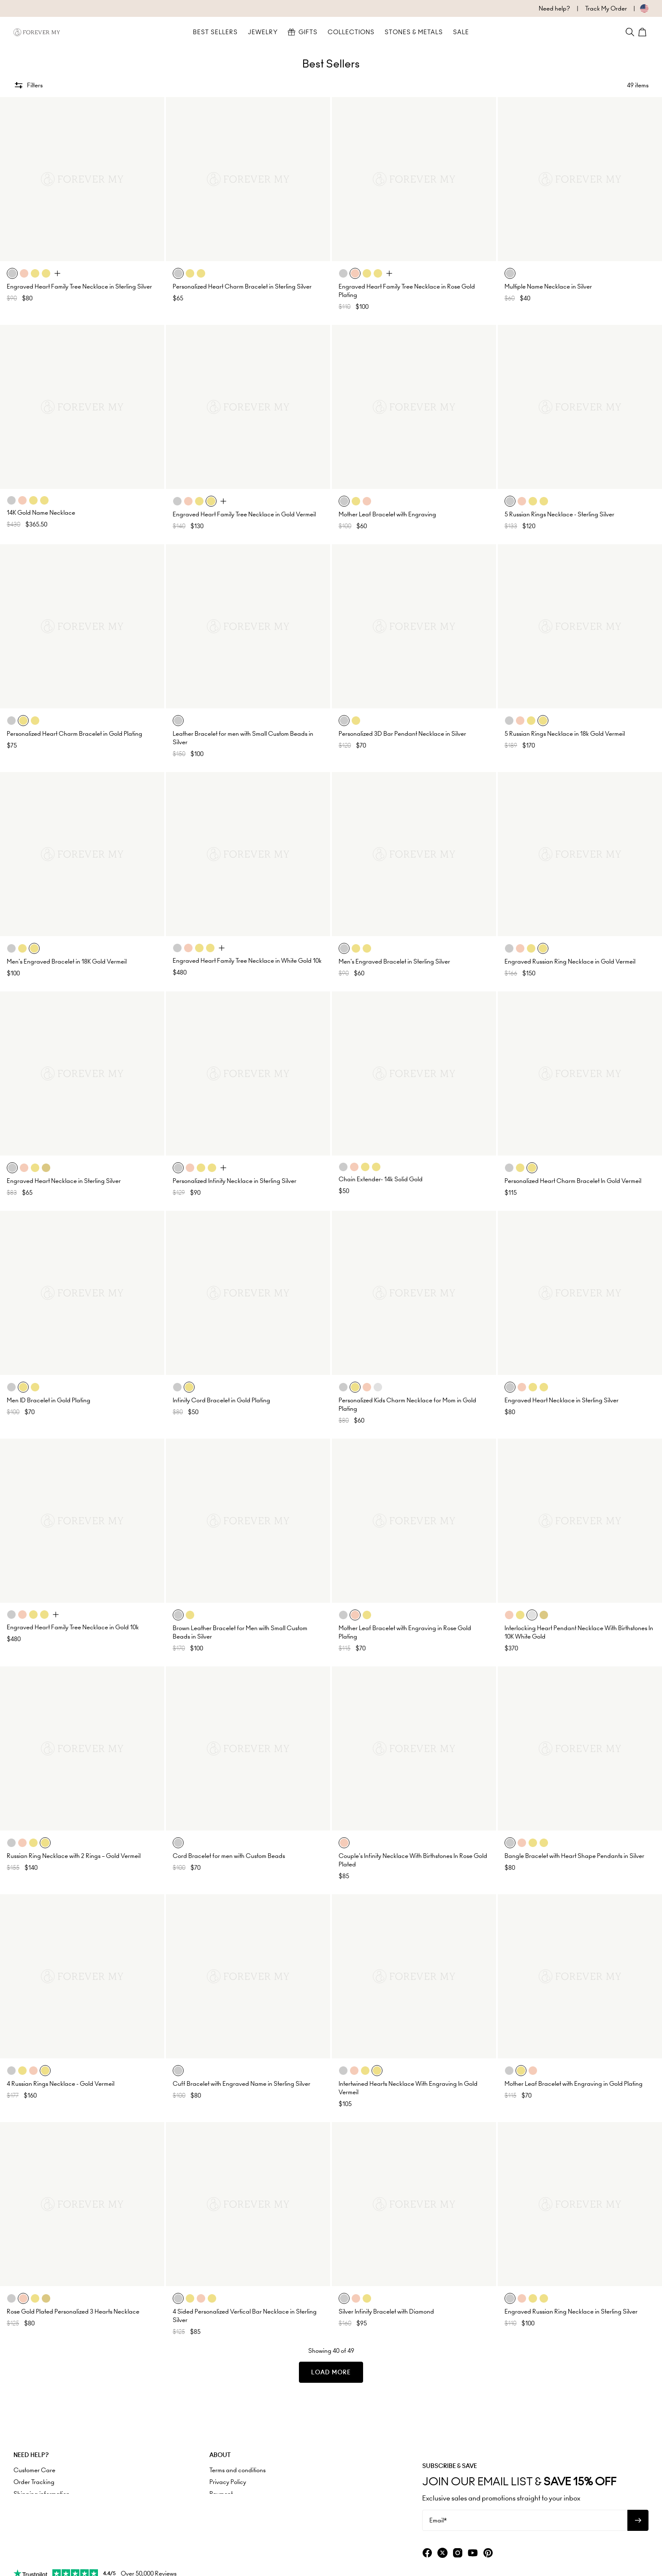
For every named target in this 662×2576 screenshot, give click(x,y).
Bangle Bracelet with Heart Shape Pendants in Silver (574, 1856)
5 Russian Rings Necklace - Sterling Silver (559, 514)
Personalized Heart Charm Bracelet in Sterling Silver (242, 286)
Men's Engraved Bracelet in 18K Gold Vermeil (67, 961)
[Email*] (524, 2520)
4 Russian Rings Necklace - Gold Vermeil (60, 2083)
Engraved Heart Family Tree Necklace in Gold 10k (73, 1627)
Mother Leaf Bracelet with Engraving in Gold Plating (574, 2083)
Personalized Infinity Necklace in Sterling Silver (234, 1181)
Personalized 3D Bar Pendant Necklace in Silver (402, 733)
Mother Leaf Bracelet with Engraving (387, 514)
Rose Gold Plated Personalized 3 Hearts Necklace (73, 2311)
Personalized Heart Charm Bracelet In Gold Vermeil (573, 1181)
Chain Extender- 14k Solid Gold (381, 1179)
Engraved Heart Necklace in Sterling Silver (64, 1181)
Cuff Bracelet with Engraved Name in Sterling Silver (241, 2083)
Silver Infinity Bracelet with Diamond (386, 2311)
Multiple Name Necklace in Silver (548, 286)
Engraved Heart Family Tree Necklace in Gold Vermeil (244, 514)
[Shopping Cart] (643, 32)
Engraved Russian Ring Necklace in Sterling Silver (571, 2311)
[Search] (630, 32)
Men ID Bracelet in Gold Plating (48, 1400)
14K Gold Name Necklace (41, 512)
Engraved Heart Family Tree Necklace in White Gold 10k (247, 960)
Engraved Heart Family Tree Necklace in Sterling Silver (79, 286)
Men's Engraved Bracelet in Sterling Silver (394, 961)
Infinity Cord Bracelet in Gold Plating (221, 1400)
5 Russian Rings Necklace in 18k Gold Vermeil (565, 733)
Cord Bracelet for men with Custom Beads (229, 1856)
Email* (438, 2520)
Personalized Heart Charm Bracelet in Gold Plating (74, 733)
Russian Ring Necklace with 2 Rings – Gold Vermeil (74, 1856)
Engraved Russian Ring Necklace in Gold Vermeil (570, 961)
